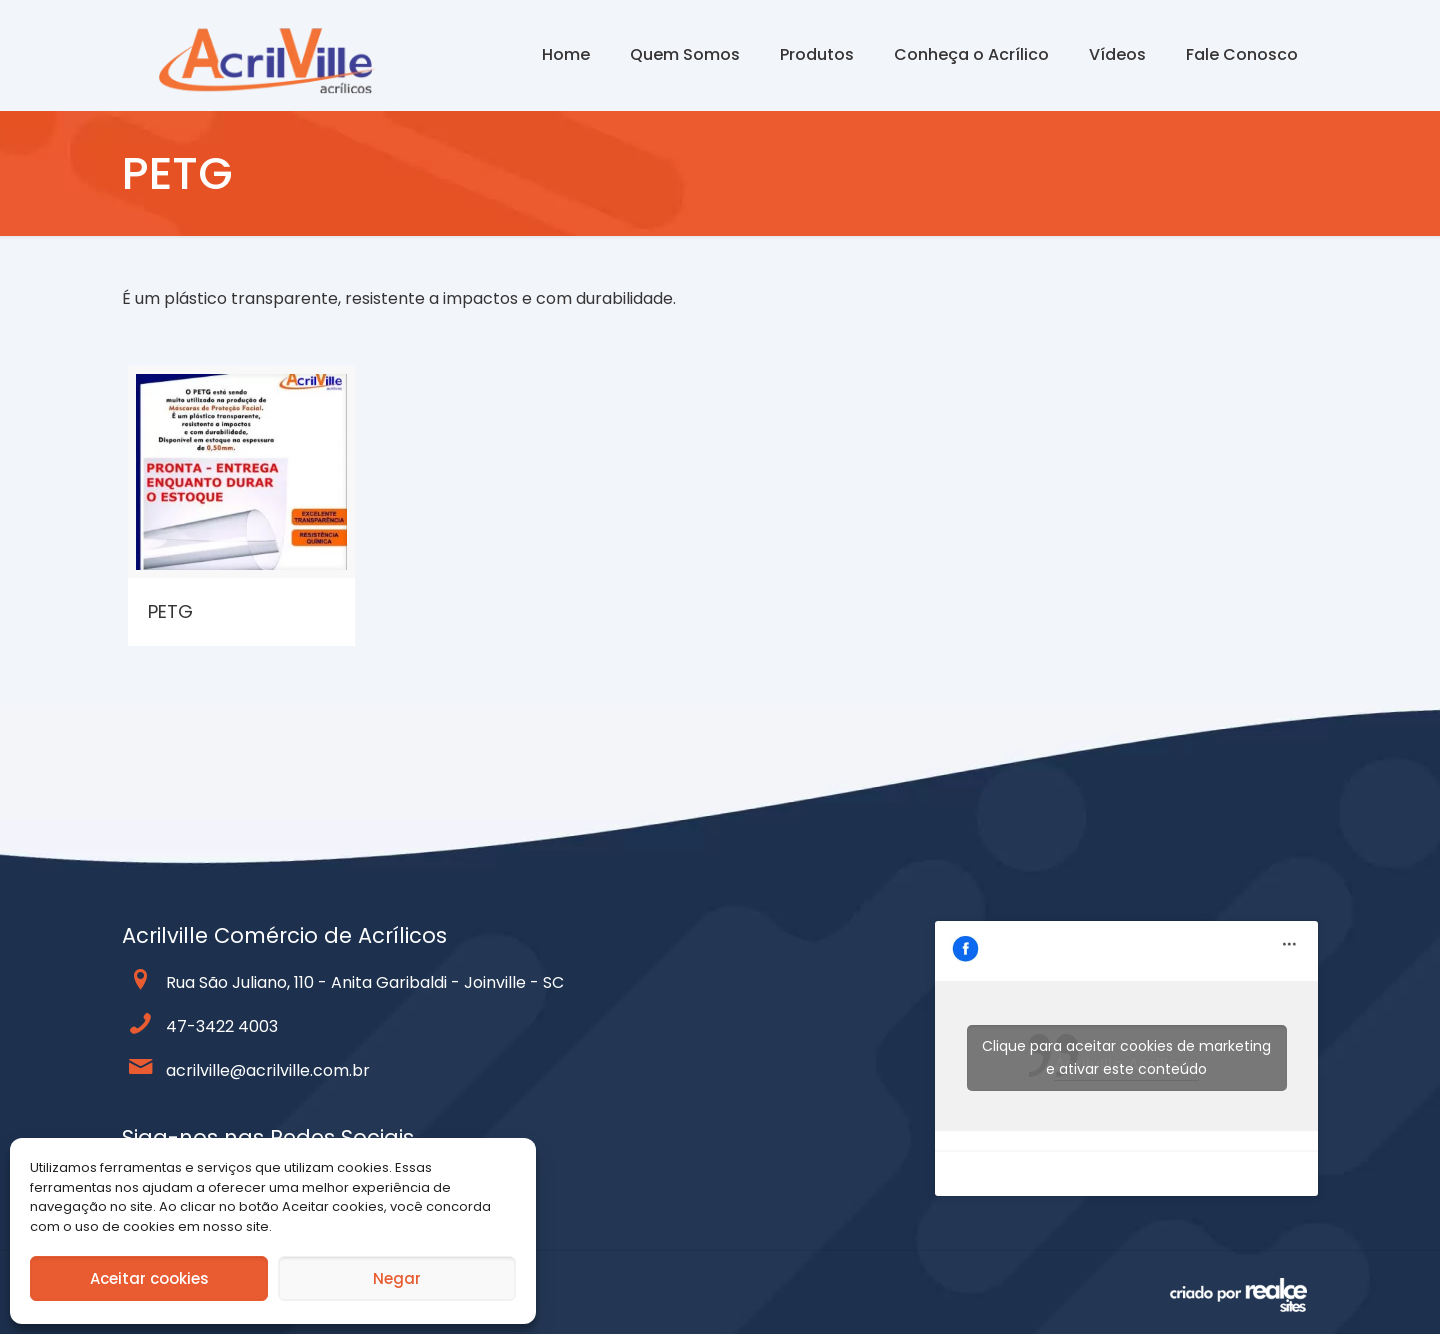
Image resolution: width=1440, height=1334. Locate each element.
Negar (397, 1278)
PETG (170, 611)
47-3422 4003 (222, 1026)
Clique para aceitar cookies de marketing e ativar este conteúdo (1126, 1057)
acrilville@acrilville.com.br (268, 1070)
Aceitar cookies (149, 1278)
